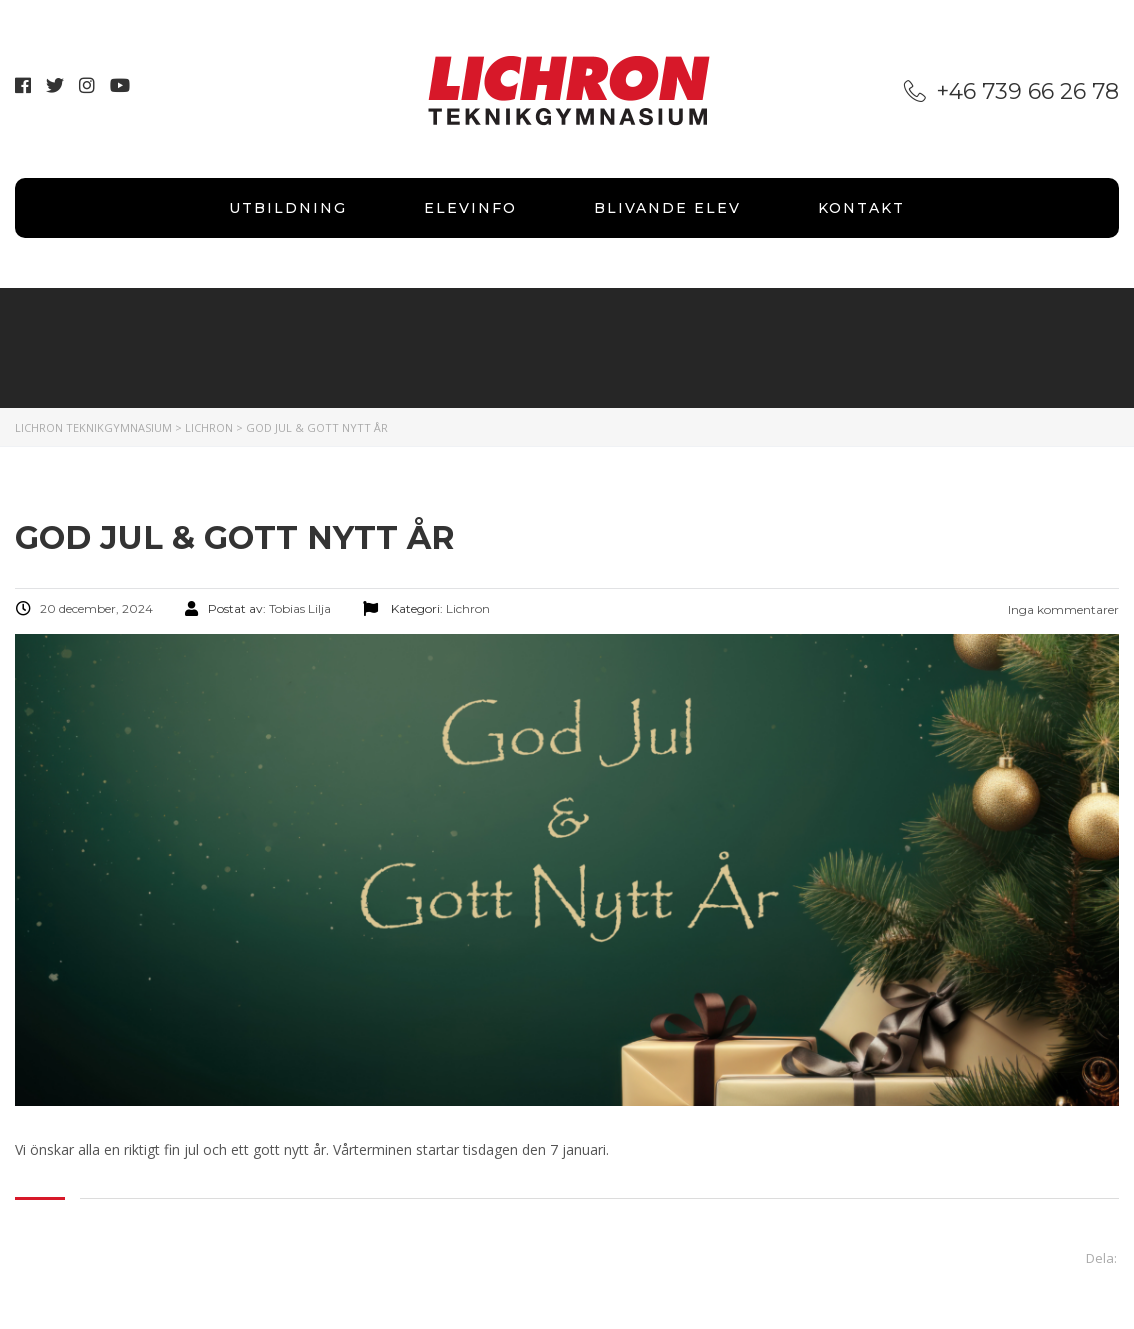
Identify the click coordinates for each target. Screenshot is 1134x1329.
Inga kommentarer (1062, 609)
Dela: (1101, 1258)
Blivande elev (667, 208)
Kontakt (861, 208)
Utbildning (288, 208)
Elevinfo (470, 208)
